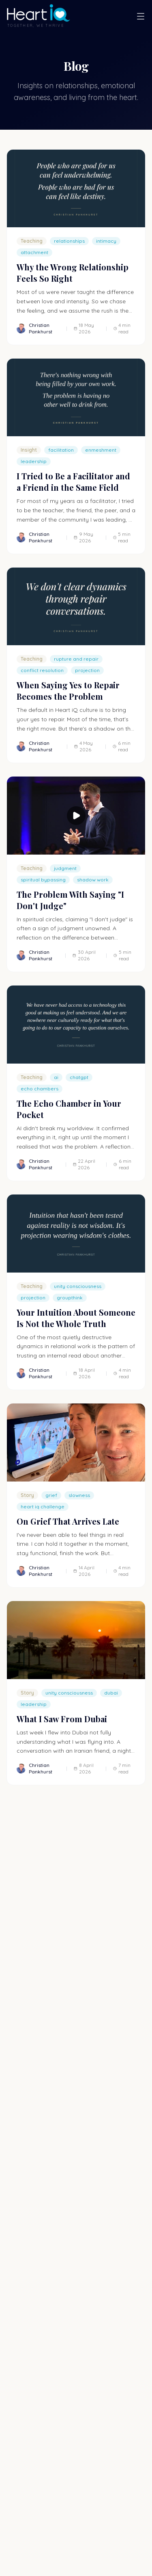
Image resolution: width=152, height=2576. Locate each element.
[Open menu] (141, 16)
